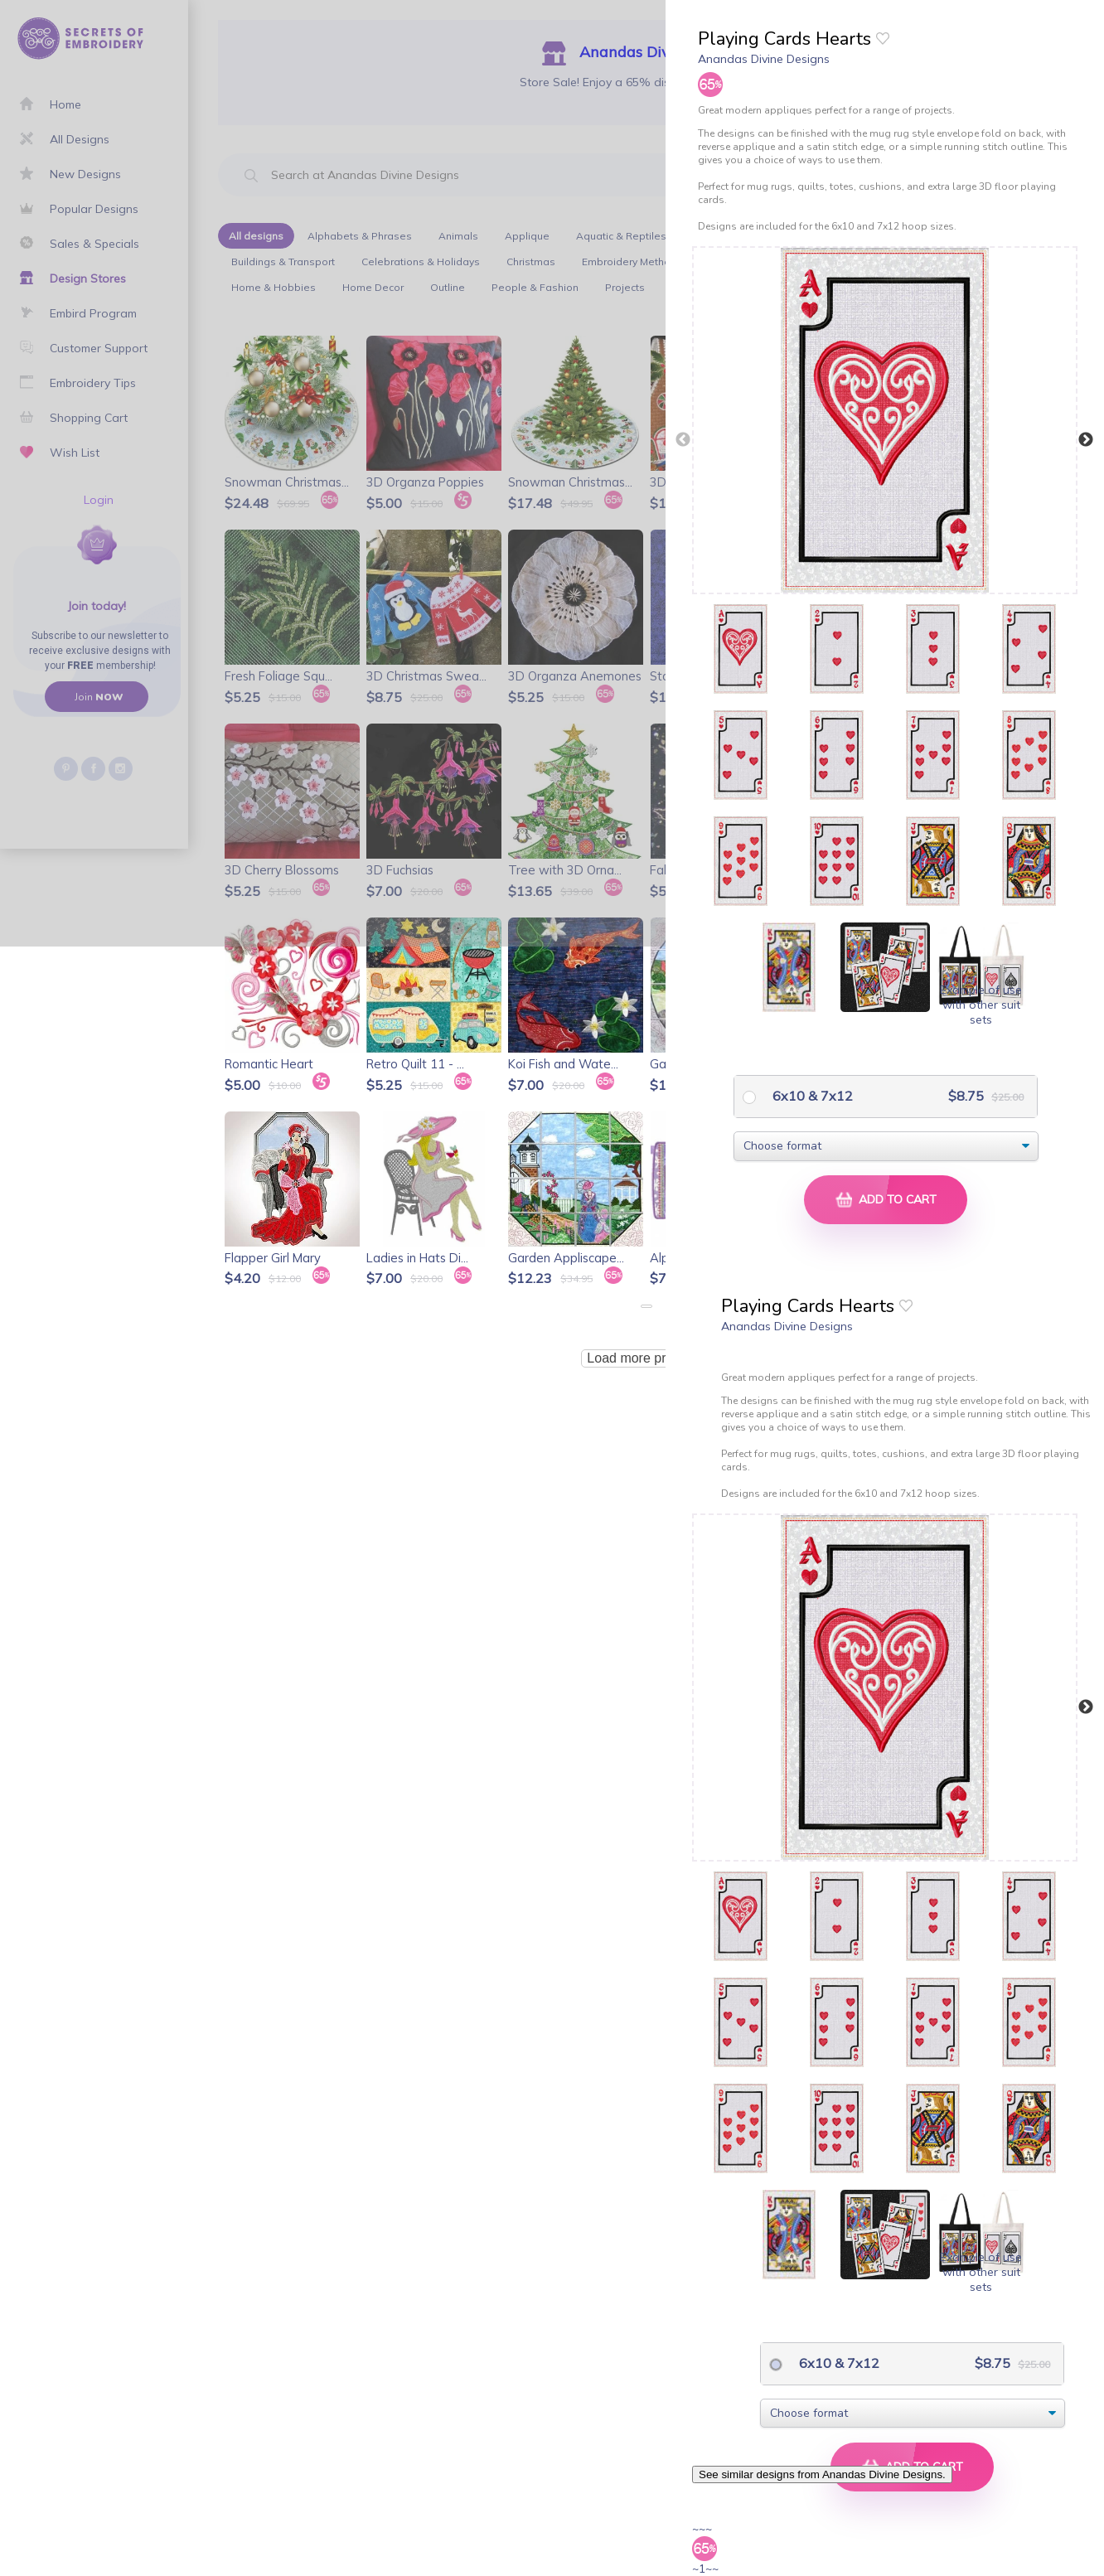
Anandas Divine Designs (764, 58)
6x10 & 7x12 (811, 1095)
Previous (683, 440)
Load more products (646, 1358)
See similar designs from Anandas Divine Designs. (822, 2474)
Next (1085, 440)
